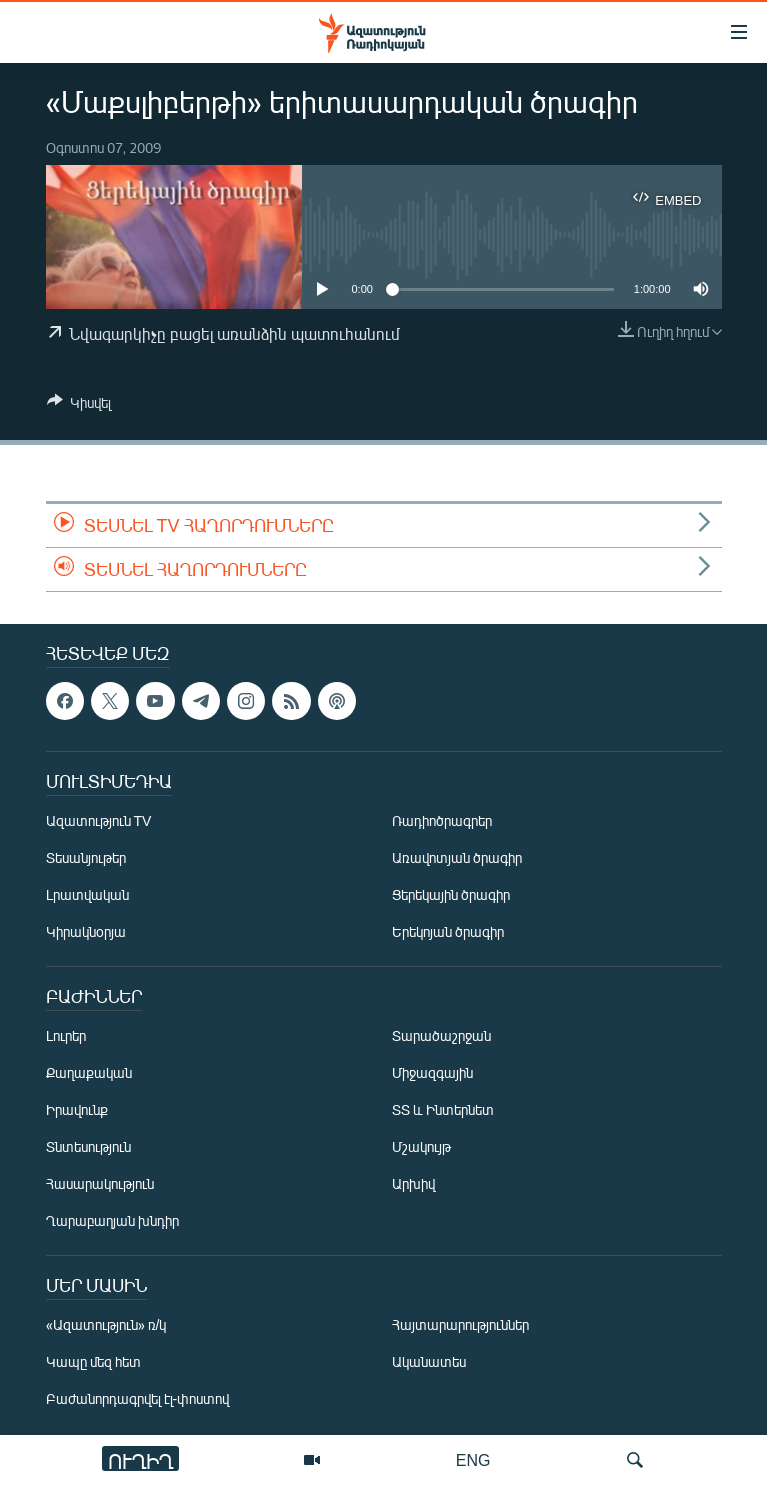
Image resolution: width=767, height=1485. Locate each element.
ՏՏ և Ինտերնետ (443, 1109)
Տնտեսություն (88, 1146)
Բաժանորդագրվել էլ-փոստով (138, 1398)
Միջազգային (432, 1072)
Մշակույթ (421, 1146)
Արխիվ (413, 1183)
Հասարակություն (100, 1183)
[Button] (79, 406)
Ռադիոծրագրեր (442, 820)
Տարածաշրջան (441, 1035)
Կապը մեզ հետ (93, 1361)
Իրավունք (77, 1109)
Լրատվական (87, 894)
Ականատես (429, 1361)
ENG (473, 1459)
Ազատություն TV (99, 820)
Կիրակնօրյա (86, 931)
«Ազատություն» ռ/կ (106, 1324)
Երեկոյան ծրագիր (448, 931)
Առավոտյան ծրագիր (457, 857)
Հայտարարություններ (460, 1324)
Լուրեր (66, 1035)
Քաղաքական (89, 1072)
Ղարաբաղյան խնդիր (112, 1220)
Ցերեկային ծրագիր (451, 894)
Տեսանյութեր (86, 857)
